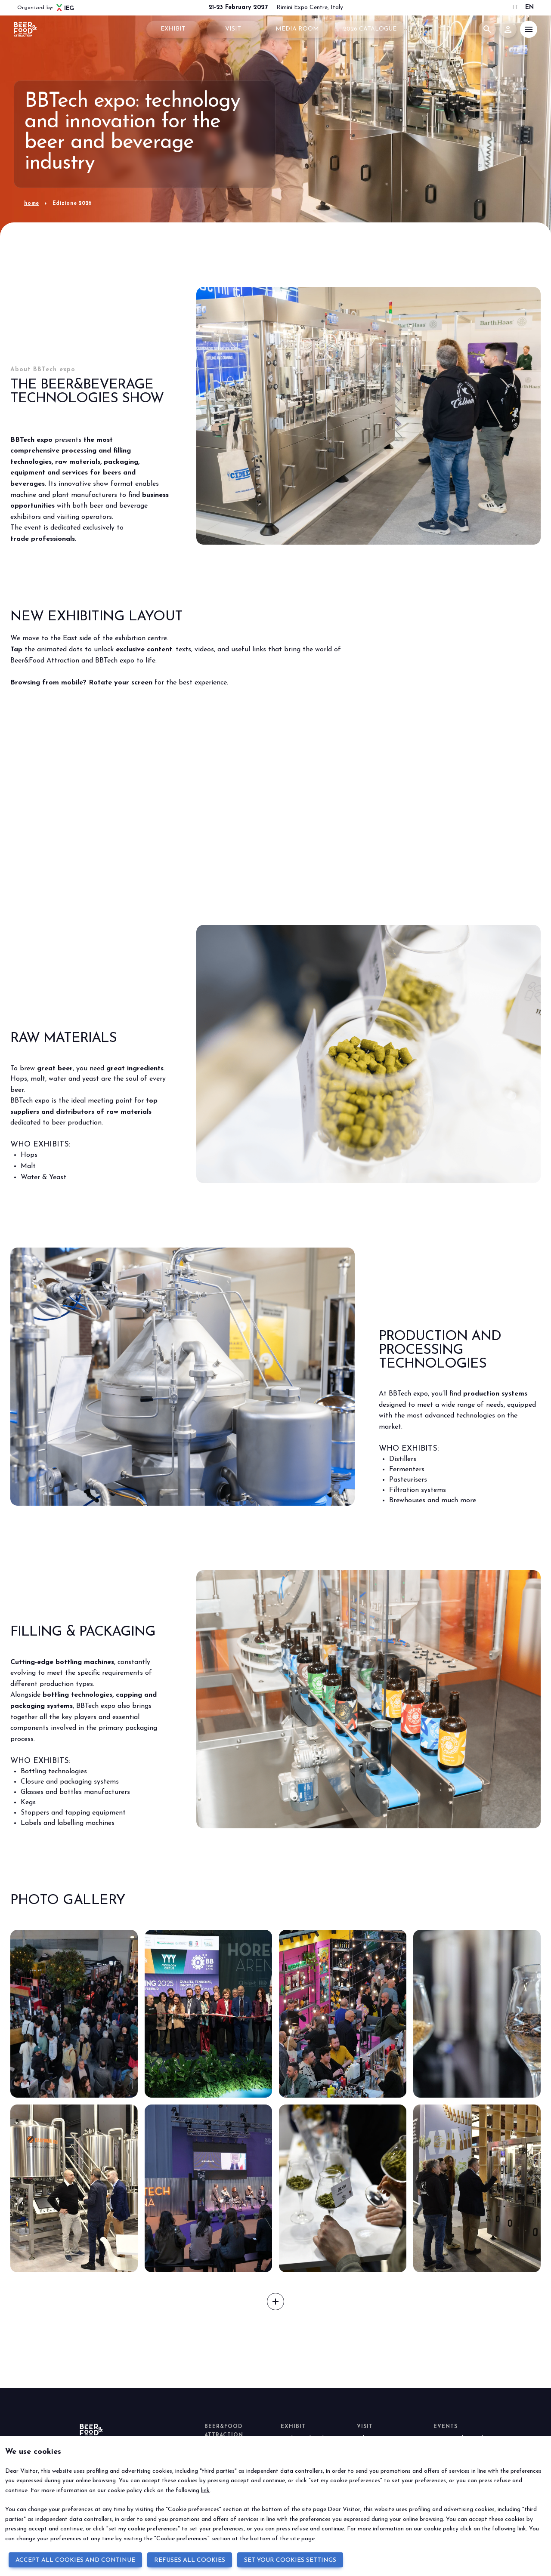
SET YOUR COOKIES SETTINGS (290, 2560)
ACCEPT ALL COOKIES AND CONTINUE (75, 2560)
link (205, 2490)
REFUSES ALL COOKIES (189, 2560)
